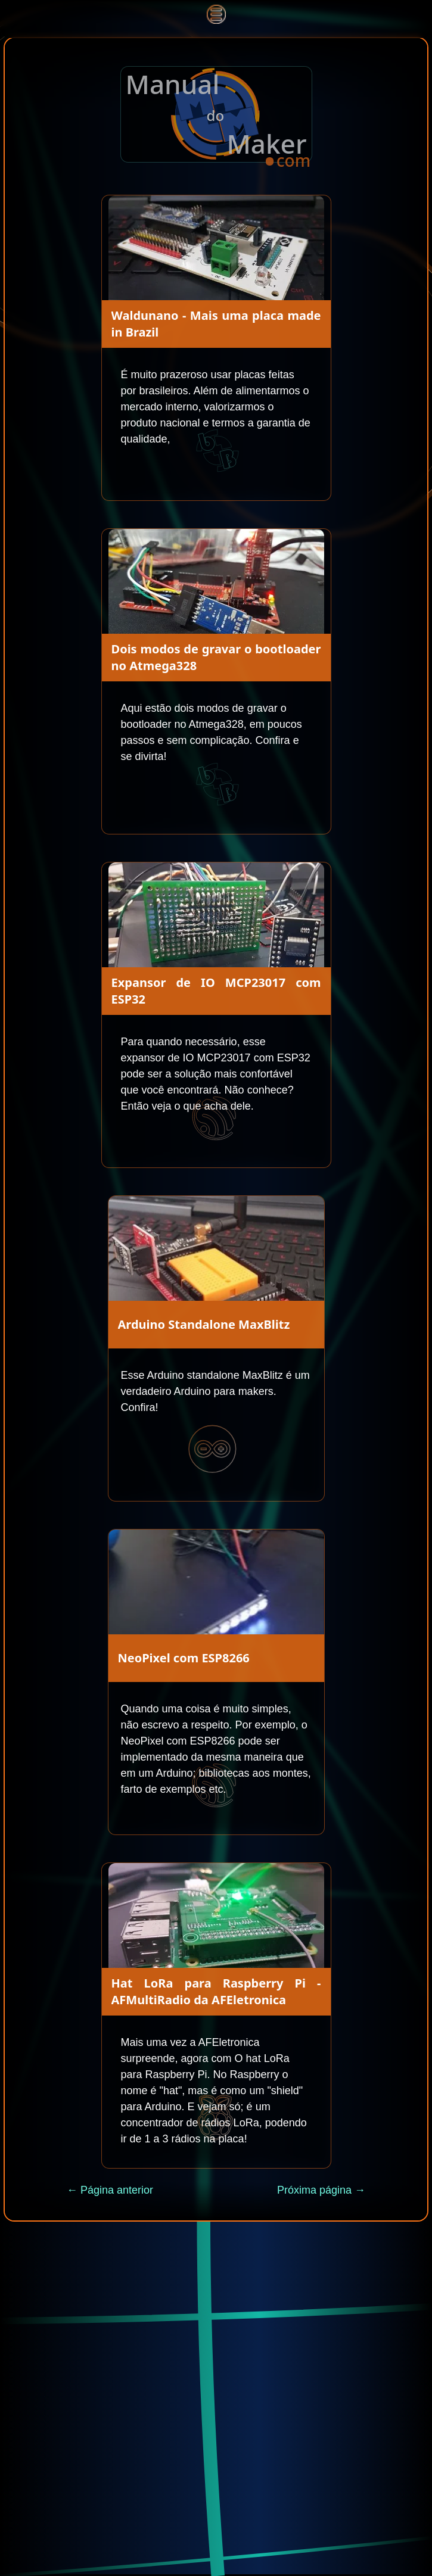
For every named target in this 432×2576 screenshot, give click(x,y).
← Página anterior (110, 2190)
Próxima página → (321, 2190)
